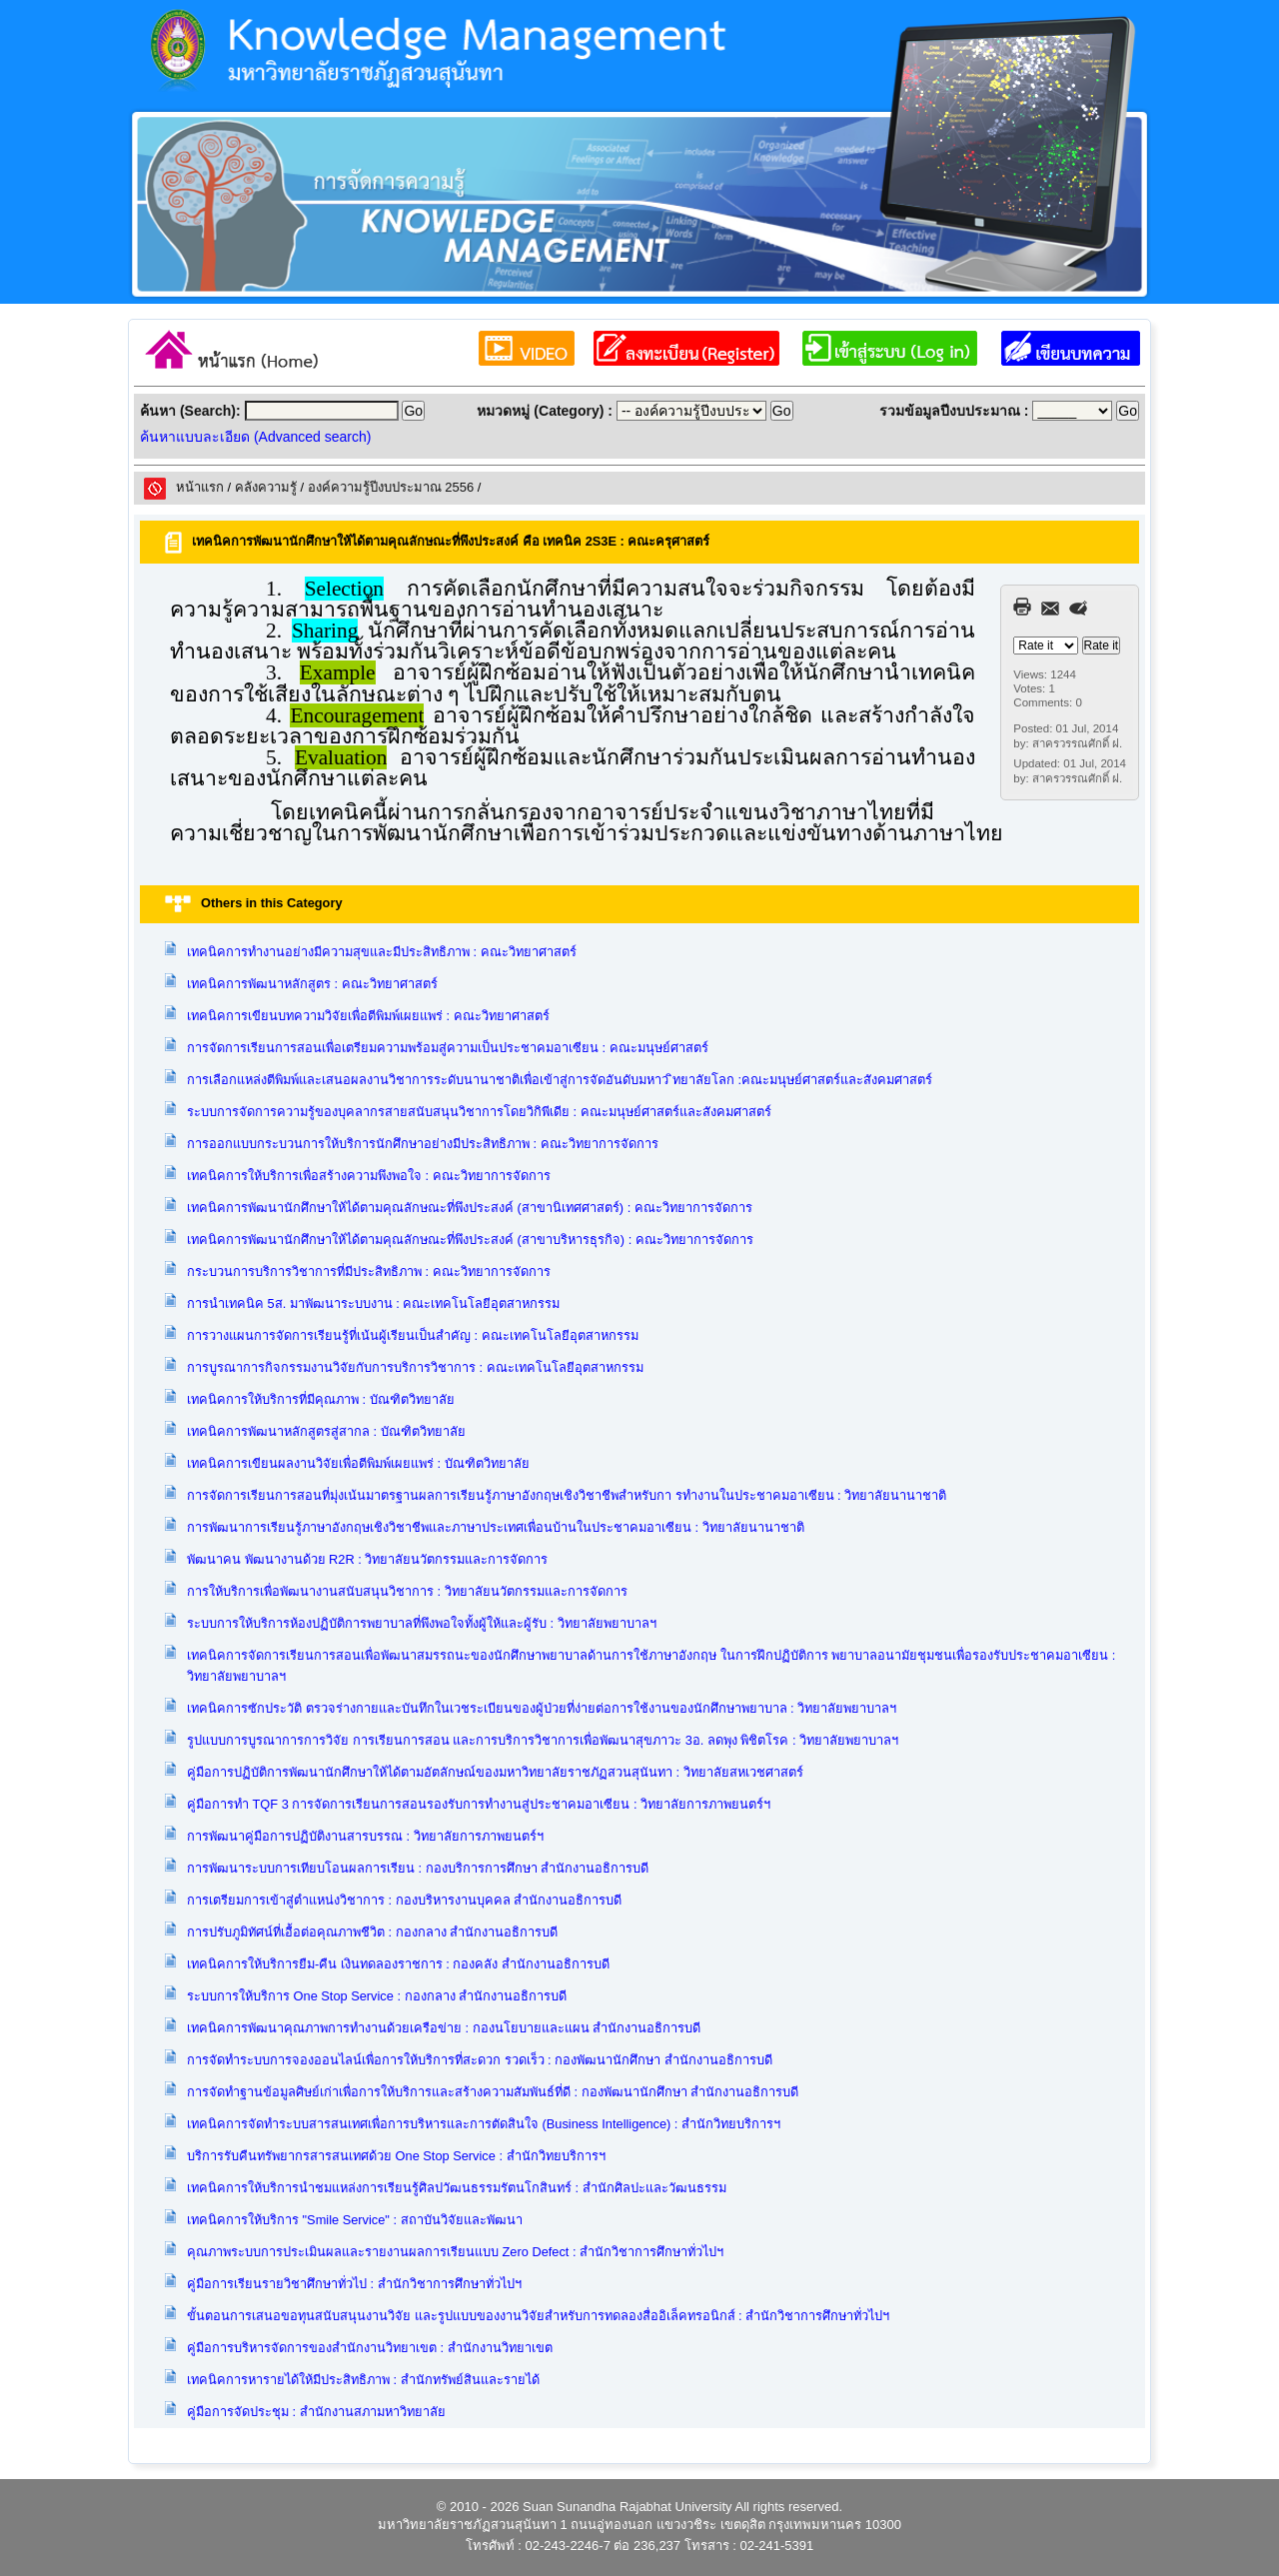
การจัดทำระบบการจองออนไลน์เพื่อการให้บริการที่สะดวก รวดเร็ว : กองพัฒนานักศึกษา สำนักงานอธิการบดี (479, 2059)
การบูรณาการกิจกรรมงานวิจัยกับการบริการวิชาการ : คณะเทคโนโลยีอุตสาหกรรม (415, 1367)
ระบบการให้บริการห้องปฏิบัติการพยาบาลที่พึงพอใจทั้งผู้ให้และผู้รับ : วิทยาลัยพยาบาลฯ (421, 1623)
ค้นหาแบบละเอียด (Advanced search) (255, 437)
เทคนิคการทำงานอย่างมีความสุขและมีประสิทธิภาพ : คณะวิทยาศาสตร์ (382, 951)
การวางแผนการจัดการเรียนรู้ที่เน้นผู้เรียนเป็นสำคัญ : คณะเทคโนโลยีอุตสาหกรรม (413, 1335)
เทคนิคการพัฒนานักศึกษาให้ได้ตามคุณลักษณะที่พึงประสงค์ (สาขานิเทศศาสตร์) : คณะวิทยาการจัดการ (469, 1207)
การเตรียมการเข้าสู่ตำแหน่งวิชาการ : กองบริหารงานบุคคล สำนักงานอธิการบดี (404, 1900)
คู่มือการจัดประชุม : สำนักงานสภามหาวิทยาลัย (316, 2411)
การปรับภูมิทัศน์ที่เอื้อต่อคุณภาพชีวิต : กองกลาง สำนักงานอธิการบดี (372, 1932)
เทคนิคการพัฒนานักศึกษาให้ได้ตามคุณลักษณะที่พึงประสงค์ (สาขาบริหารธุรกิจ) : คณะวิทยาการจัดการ (470, 1239)
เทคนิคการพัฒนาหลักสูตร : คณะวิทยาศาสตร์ (312, 983)
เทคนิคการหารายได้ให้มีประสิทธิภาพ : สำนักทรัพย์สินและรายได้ (363, 2379)
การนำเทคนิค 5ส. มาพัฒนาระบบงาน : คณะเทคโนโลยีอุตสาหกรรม (373, 1303)
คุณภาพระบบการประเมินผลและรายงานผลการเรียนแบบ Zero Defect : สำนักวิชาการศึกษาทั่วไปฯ (455, 2251)
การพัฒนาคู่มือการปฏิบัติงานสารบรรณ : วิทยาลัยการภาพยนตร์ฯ (365, 1836)
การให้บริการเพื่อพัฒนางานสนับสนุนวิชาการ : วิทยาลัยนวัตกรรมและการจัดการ (407, 1591)
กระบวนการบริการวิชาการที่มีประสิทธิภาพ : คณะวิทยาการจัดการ (369, 1271)
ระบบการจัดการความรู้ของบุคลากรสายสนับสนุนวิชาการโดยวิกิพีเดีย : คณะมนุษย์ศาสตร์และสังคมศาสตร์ (479, 1111)
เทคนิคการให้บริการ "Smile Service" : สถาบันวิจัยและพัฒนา (355, 2219)
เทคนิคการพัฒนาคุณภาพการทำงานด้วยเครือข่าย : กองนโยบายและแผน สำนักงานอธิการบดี (443, 2027)
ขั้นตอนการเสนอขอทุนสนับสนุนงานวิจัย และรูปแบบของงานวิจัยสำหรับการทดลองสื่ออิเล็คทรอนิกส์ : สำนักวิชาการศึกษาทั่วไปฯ (538, 2315)
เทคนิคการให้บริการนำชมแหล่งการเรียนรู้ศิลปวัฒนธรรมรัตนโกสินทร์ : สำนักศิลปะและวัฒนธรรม (456, 2187)
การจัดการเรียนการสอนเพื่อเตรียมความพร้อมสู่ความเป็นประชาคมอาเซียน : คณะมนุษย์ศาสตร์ (447, 1047)
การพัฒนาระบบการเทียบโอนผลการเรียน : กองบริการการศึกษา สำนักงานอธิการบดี (417, 1868)
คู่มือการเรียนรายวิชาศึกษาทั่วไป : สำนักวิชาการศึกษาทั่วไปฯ (354, 2283)
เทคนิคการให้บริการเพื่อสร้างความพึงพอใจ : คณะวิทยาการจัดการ (369, 1175)
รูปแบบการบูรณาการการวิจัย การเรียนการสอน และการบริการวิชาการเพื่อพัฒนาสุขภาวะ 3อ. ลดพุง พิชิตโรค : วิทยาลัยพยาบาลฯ (542, 1740)
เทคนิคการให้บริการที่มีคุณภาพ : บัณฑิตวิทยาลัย (321, 1399)
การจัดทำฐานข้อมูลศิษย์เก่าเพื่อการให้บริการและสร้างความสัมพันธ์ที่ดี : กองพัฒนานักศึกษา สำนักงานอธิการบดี (492, 2091)
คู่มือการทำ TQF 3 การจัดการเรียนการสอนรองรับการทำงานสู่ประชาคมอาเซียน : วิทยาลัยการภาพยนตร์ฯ (478, 1804)
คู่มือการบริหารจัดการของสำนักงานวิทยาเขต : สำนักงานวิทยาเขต (370, 2347)
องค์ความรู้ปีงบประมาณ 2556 (391, 487)
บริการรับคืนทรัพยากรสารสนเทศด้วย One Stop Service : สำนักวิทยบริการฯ (396, 2155)
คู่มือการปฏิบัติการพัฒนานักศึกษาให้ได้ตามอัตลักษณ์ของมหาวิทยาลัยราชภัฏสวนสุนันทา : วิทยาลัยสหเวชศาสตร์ (495, 1772)
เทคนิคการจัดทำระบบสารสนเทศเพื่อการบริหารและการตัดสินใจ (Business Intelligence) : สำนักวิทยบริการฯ (483, 2123)
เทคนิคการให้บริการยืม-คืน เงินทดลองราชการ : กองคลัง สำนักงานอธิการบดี (398, 1963)
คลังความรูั (266, 487)
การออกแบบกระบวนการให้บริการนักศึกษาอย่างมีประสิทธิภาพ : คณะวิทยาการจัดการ (422, 1143)
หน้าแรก (200, 487)
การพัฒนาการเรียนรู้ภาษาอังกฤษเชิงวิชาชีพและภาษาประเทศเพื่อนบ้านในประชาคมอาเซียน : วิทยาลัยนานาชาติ (495, 1527)
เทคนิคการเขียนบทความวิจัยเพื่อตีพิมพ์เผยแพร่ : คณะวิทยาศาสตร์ (368, 1015)
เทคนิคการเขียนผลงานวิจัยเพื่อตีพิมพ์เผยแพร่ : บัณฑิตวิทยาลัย (358, 1463)
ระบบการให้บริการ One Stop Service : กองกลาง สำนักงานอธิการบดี (377, 1995)
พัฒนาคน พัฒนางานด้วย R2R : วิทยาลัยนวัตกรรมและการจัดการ (367, 1559)
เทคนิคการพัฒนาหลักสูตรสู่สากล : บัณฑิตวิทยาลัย (326, 1431)
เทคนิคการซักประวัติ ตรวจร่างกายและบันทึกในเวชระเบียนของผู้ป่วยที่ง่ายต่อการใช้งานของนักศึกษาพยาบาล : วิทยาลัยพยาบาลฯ (541, 1708)
